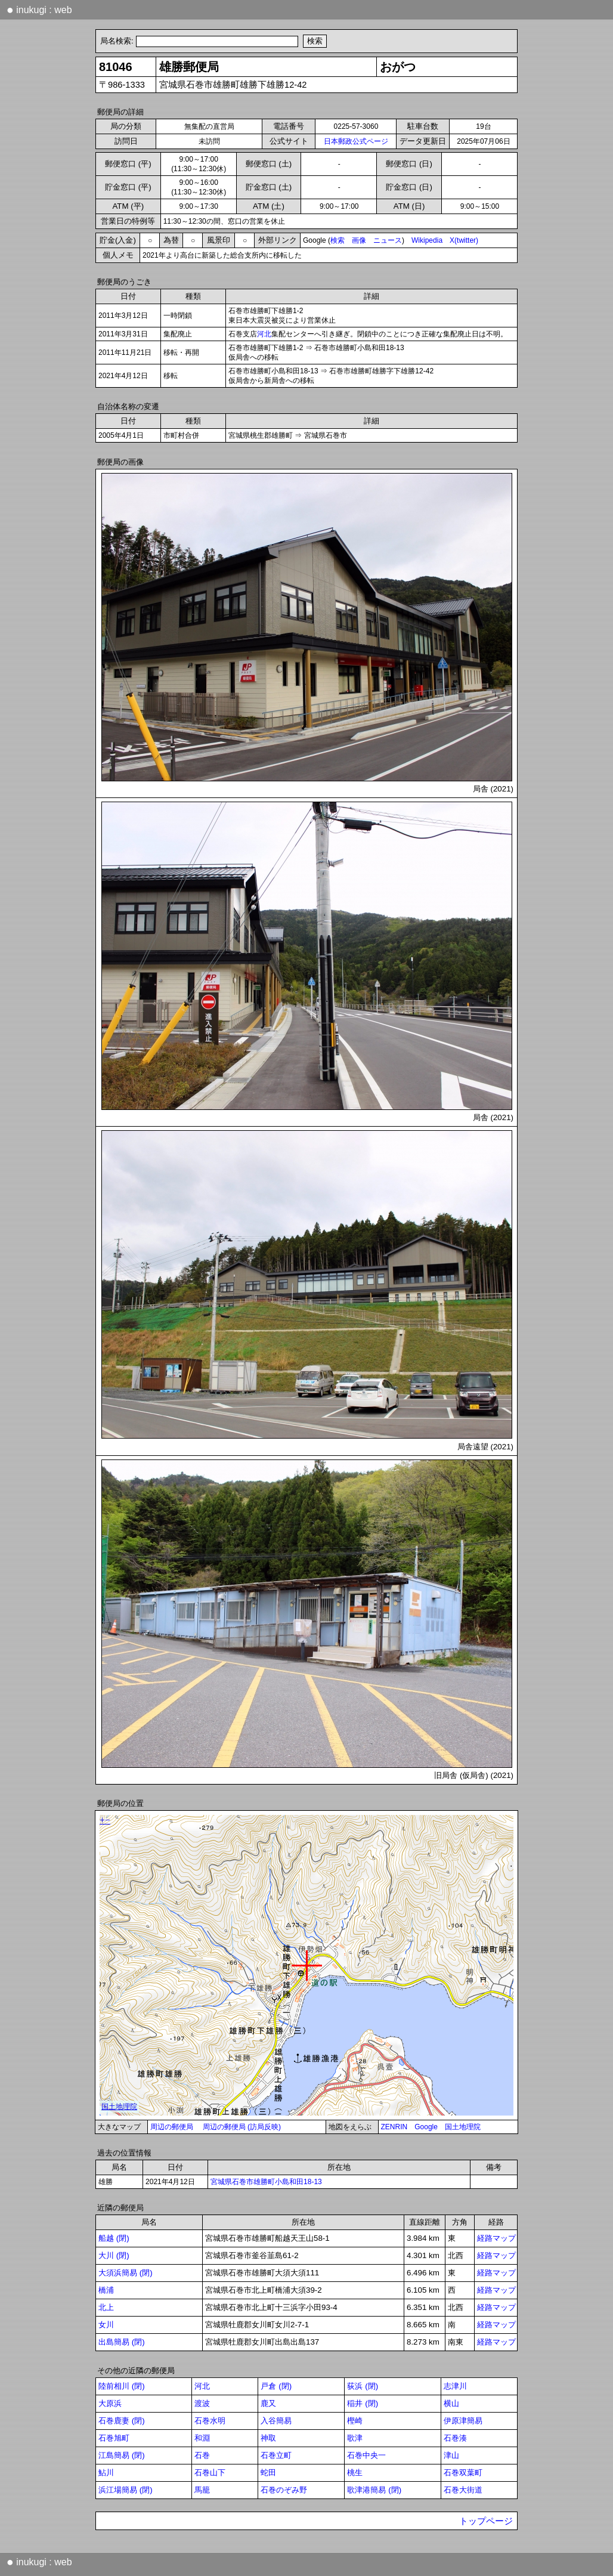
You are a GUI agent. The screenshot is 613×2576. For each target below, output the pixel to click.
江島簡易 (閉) (121, 2455)
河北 (264, 334)
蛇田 (268, 2472)
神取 (268, 2437)
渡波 (202, 2403)
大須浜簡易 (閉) (125, 2272)
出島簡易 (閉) (121, 2341)
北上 (106, 2307)
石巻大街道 (463, 2489)
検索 (337, 240)
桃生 (355, 2472)
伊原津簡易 (463, 2420)
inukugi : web (39, 9)
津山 (451, 2455)
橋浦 (106, 2290)
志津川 (455, 2386)
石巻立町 (276, 2455)
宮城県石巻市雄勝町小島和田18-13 (266, 2182)
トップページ (486, 2521)
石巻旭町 (113, 2437)
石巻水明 (209, 2420)
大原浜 (110, 2403)
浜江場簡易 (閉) (125, 2489)
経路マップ (496, 2238)
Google (426, 2127)
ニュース (387, 240)
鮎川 (106, 2472)
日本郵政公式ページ (356, 141)
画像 (359, 240)
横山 (451, 2403)
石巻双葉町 (463, 2472)
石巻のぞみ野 (284, 2489)
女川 (106, 2324)
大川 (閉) (113, 2255)
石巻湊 (455, 2437)
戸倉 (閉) (276, 2386)
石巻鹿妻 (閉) (121, 2420)
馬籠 (202, 2489)
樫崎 (355, 2420)
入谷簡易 (276, 2420)
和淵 (202, 2437)
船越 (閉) (113, 2238)
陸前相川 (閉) (121, 2386)
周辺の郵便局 (171, 2127)
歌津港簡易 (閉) (374, 2489)
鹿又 (268, 2403)
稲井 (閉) (362, 2403)
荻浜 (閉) (362, 2386)
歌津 (355, 2437)
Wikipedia (426, 240)
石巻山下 (209, 2472)
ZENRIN (394, 2127)
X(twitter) (464, 240)
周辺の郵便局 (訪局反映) (242, 2127)
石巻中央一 (366, 2455)
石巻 (202, 2455)
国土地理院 (463, 2127)
